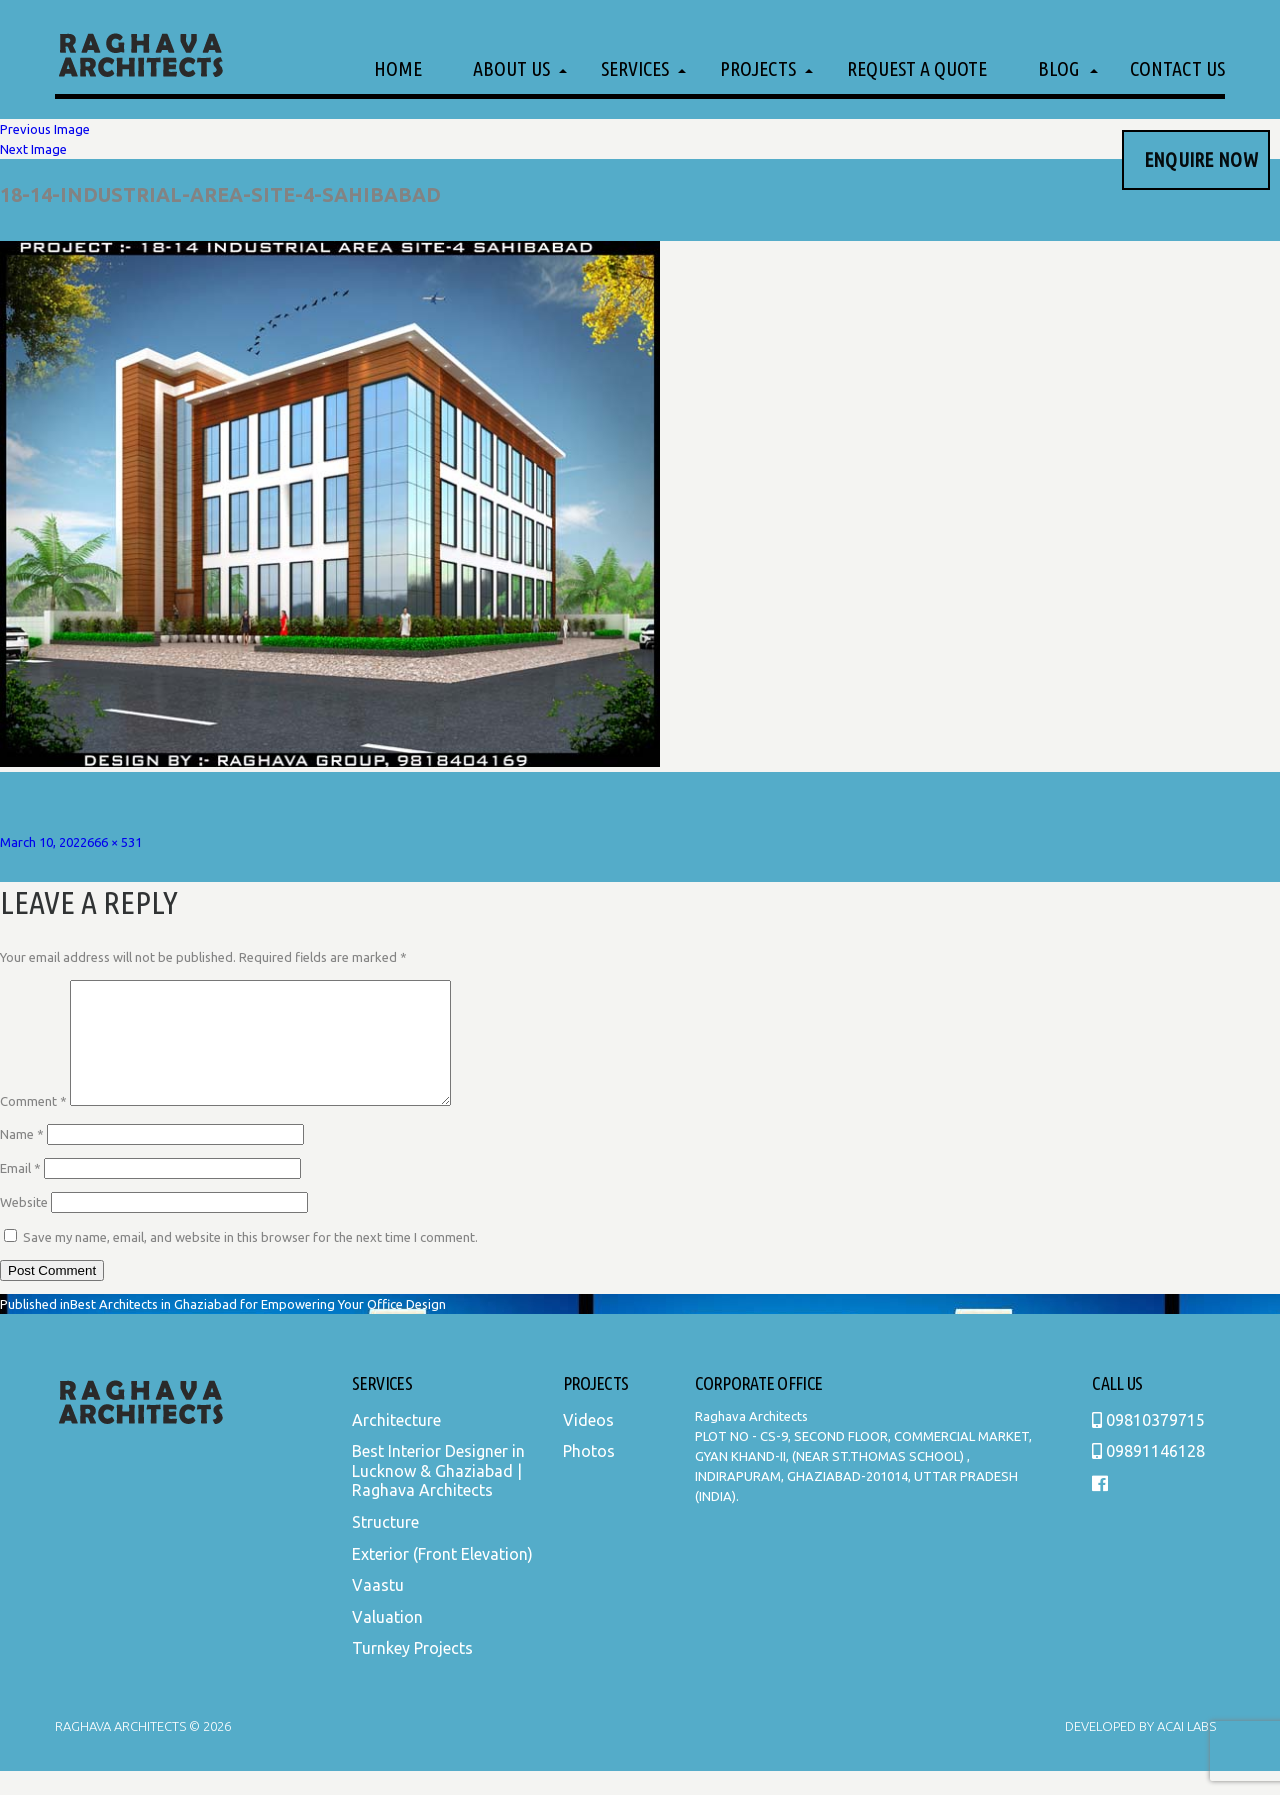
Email (20, 1192)
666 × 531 (114, 842)
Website (24, 1226)
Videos (588, 1444)
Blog (1058, 68)
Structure (385, 1546)
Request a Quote (917, 68)
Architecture (396, 1444)
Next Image (33, 149)
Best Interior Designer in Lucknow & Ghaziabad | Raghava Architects (438, 1494)
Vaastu (378, 1609)
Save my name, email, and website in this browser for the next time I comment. (250, 1261)
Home (398, 68)
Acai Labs (1185, 1750)
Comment (33, 1125)
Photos (589, 1475)
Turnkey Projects (412, 1672)
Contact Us (1177, 68)
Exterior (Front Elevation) (442, 1578)
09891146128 (1148, 1475)
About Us (511, 68)
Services (635, 68)
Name (22, 1158)
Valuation (387, 1641)
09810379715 (1148, 1444)
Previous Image (45, 129)
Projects (758, 68)
